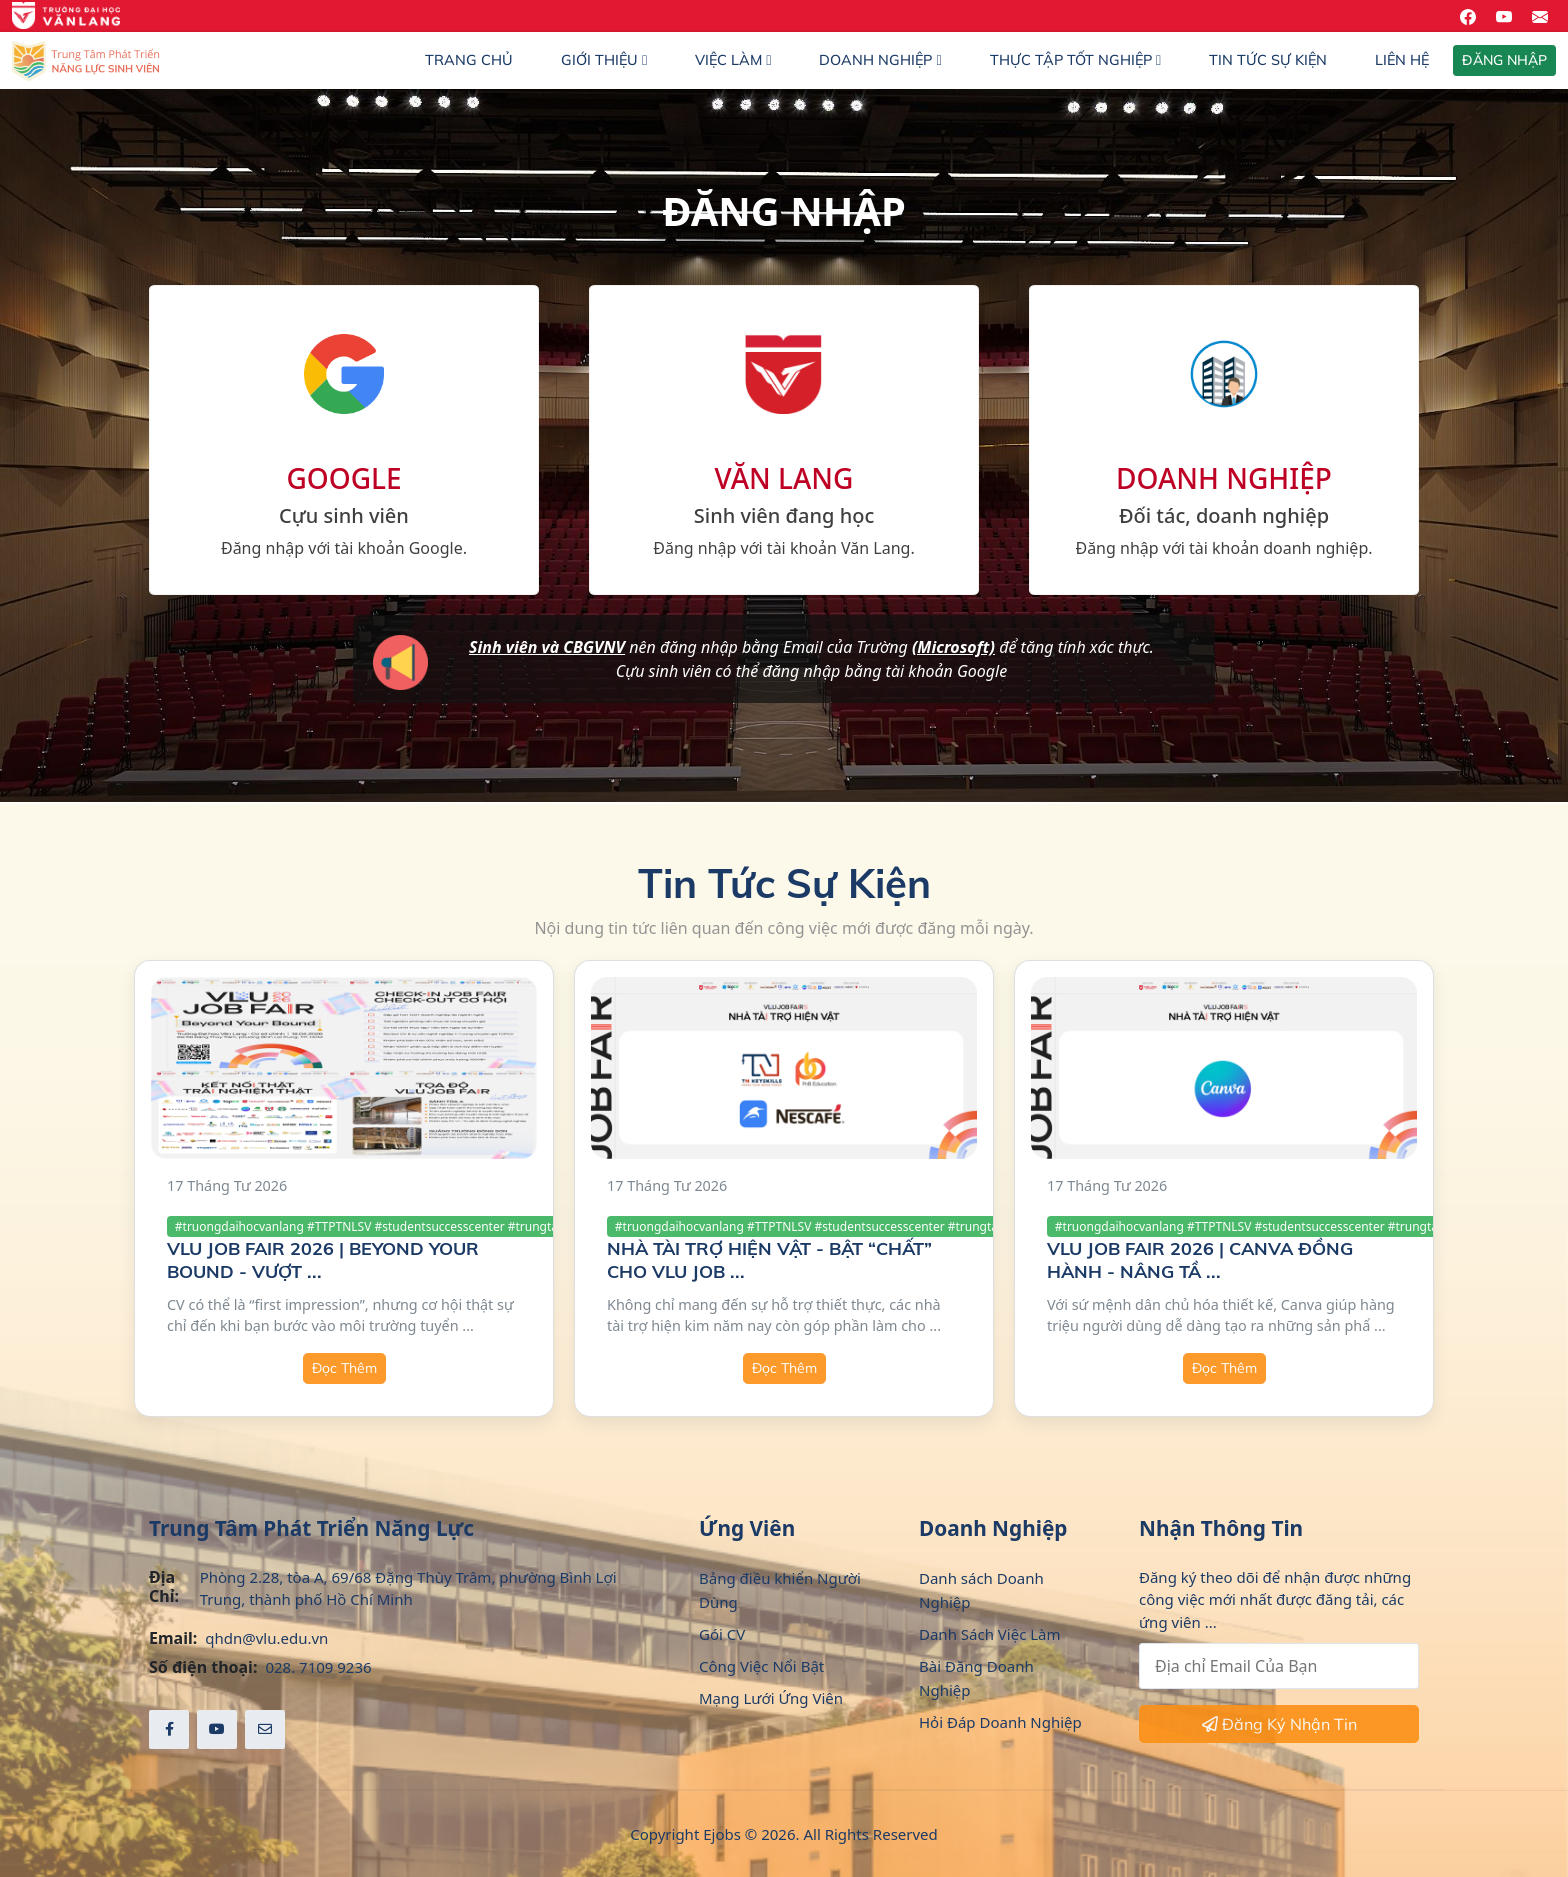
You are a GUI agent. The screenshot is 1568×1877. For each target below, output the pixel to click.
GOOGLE (343, 478)
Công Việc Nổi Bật (761, 1666)
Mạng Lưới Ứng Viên (771, 1698)
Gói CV (722, 1634)
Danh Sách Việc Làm (990, 1634)
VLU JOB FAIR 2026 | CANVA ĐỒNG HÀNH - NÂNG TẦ (1200, 1260)
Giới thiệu (604, 60)
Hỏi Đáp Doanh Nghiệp (1000, 1722)
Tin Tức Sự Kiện (1268, 60)
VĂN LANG (784, 478)
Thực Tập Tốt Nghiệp (1075, 60)
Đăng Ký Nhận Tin (1279, 1724)
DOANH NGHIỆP (1224, 478)
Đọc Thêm (344, 1368)
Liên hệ (1402, 60)
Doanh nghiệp (880, 60)
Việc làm (733, 60)
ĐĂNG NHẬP (1504, 60)
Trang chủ (469, 60)
